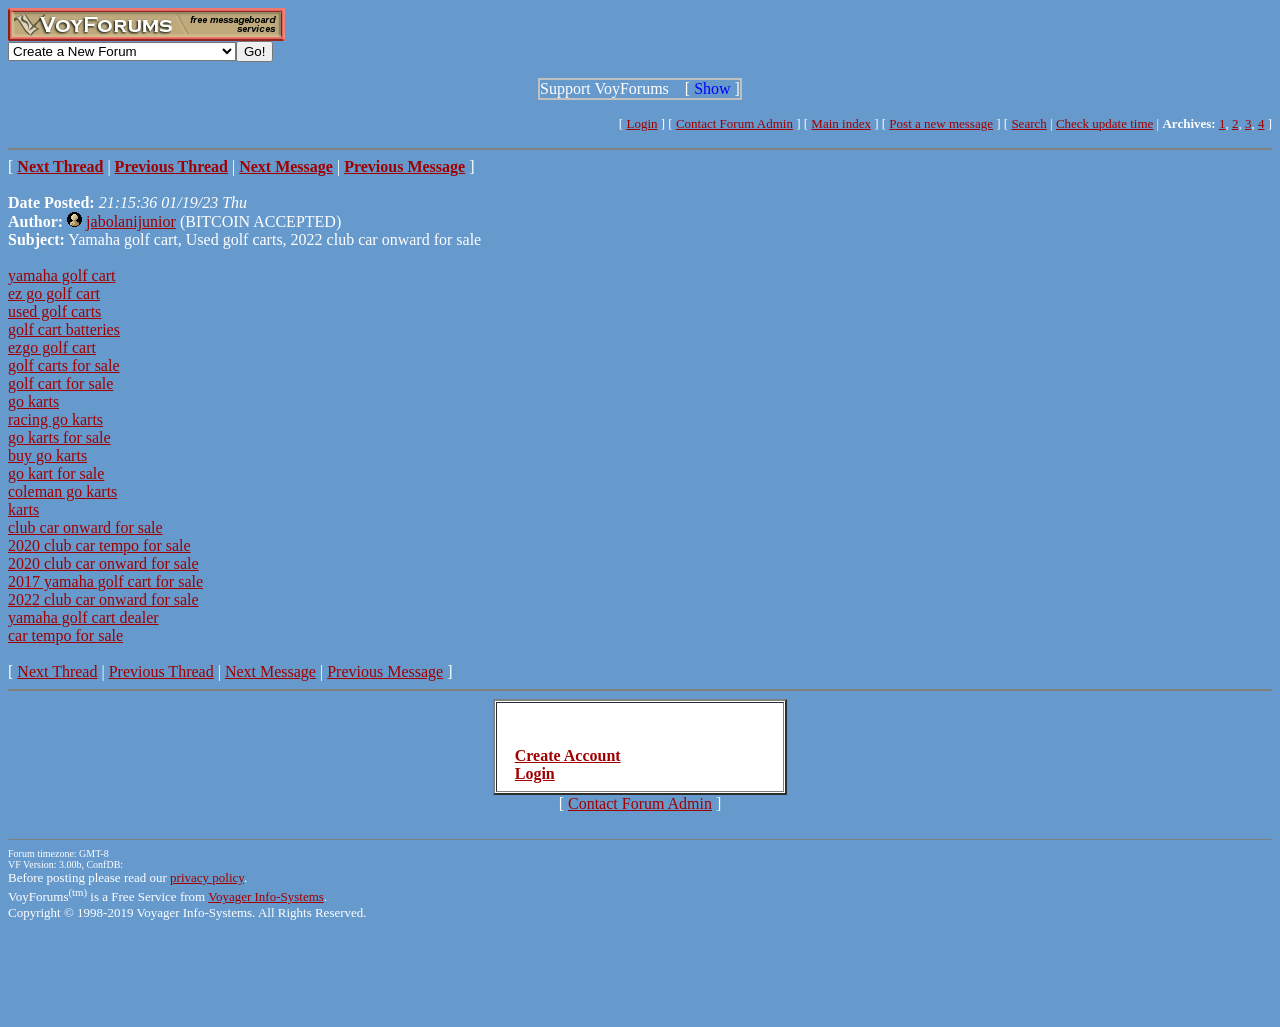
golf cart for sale (60, 383)
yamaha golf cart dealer (83, 617)
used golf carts (54, 311)
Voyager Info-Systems (266, 896)
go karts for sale (59, 437)
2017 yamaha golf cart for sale (105, 581)
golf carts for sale (64, 365)
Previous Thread (161, 671)
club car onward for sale (85, 527)
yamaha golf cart (62, 275)
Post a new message (941, 123)
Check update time (1104, 123)
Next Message (270, 671)
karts (23, 509)
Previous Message (385, 671)
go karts (33, 401)
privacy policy (207, 877)
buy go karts (47, 455)
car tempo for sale (65, 635)
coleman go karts (62, 491)
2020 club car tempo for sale (99, 545)
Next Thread (57, 671)
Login (641, 123)
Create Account (568, 755)
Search (1028, 123)
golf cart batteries (64, 329)
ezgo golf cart (52, 347)
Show (712, 88)
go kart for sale (56, 473)
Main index (841, 123)
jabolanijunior (131, 221)
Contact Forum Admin (734, 123)
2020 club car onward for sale (103, 563)
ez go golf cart (54, 293)
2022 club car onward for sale (103, 599)
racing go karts (55, 419)
